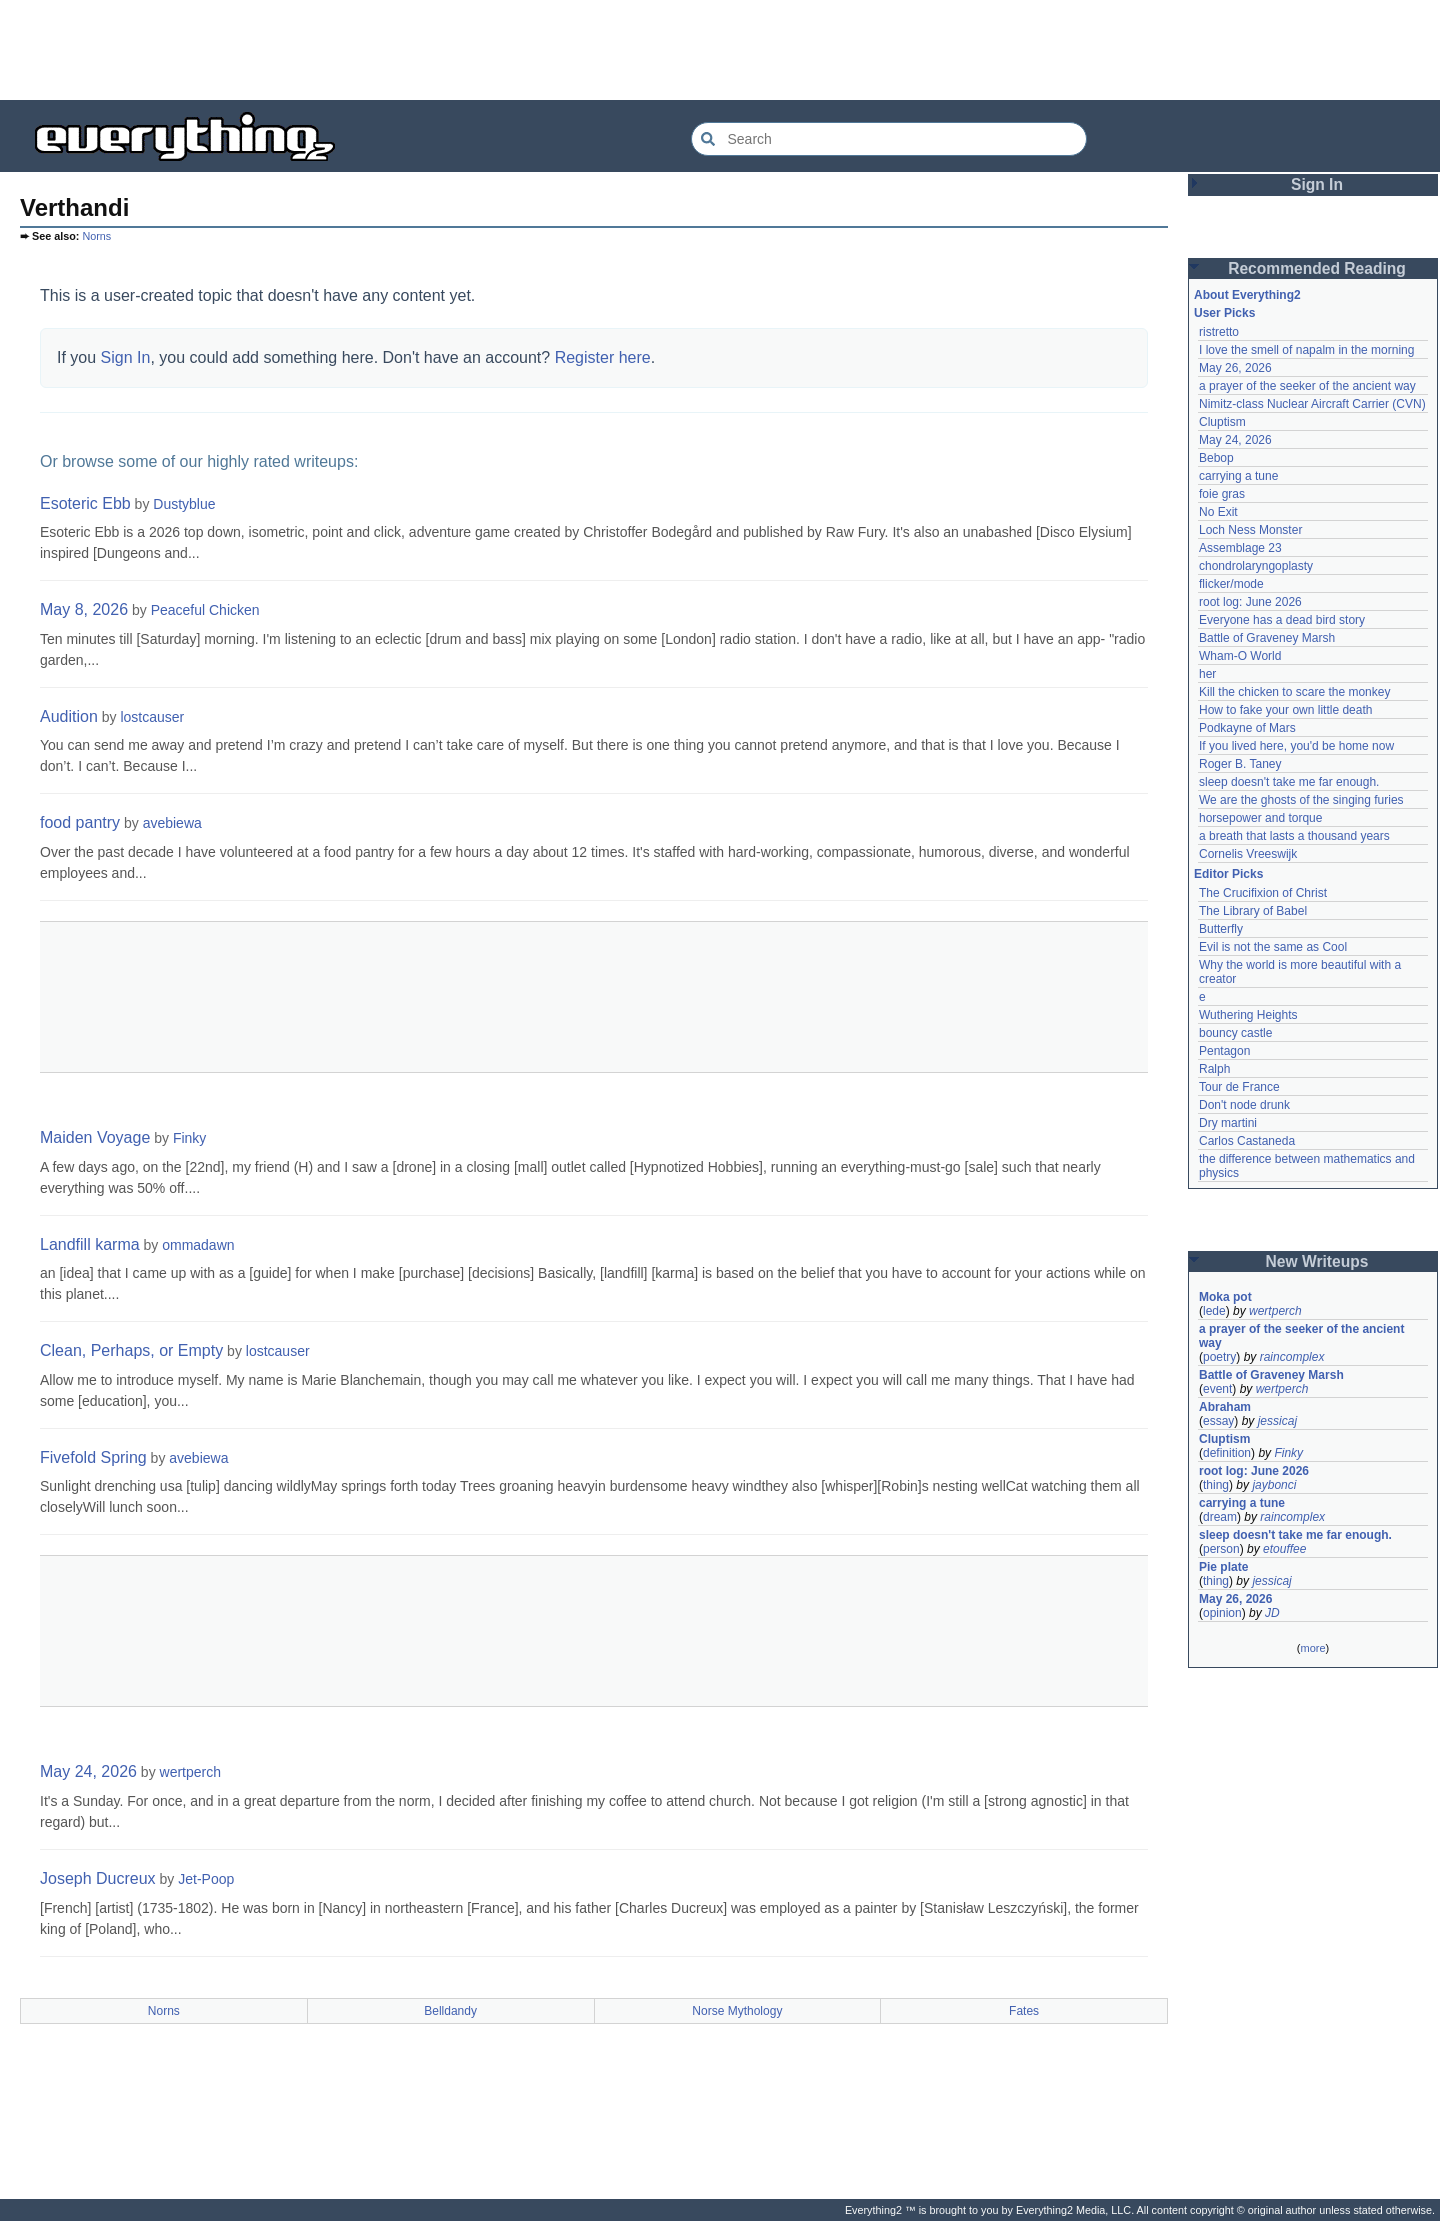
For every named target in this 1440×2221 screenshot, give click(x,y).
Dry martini (1228, 1123)
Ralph (1214, 1069)
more (1312, 1648)
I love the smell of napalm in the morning (1306, 350)
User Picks (1224, 313)
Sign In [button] (1317, 184)
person (1221, 1549)
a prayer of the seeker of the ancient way (1307, 386)
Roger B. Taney (1240, 764)
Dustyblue (184, 504)
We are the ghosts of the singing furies (1301, 800)
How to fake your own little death (1285, 710)
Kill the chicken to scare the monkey (1294, 692)
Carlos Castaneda (1247, 1141)
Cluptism (1222, 422)
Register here (603, 357)
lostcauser (152, 717)
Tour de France (1239, 1087)
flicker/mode (1231, 584)
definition (1227, 1453)
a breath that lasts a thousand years (1294, 836)
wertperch (190, 1772)
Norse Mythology (737, 2011)
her (1207, 674)
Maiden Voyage (95, 1137)
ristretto (1219, 332)
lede (1214, 1311)
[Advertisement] (720, 50)
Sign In (126, 357)
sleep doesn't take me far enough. (1289, 782)
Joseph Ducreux (98, 1878)
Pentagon (1224, 1051)
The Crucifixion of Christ (1263, 893)
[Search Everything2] (889, 139)
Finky (189, 1138)
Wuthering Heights (1248, 1015)
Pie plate (1223, 1567)
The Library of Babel (1253, 911)
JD (1272, 1613)
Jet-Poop (206, 1879)
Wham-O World (1240, 656)
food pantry (80, 822)
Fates (1024, 2011)
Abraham (1225, 1407)
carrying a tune (1238, 476)
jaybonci (1274, 1485)
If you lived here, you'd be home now (1296, 746)
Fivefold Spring (93, 1457)
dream (1220, 1517)
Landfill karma (90, 1244)
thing (1216, 1485)
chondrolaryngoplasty (1256, 566)
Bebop (1216, 458)
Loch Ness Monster (1250, 530)
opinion (1222, 1613)
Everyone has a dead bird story (1282, 620)
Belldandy (450, 2011)
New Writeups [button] (1317, 1261)
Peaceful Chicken (205, 610)
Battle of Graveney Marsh (1267, 638)
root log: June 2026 (1250, 602)
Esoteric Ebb (85, 503)
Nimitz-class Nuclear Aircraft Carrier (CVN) (1312, 404)
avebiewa (172, 823)
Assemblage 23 (1240, 548)
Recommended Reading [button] (1317, 268)
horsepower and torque (1260, 818)
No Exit (1218, 512)
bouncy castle (1235, 1033)
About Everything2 (1247, 295)
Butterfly (1221, 929)
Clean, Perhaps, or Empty (131, 1350)
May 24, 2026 (88, 1771)
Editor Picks (1228, 874)
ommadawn (198, 1245)
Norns (96, 236)
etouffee (1284, 1549)
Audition (69, 716)
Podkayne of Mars (1247, 728)
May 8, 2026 (84, 609)
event (1217, 1389)
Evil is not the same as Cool (1273, 947)
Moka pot (1225, 1297)
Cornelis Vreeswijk (1248, 854)
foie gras (1222, 494)
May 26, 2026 (1235, 368)
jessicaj (1277, 1421)
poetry (1219, 1357)
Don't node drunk (1244, 1105)
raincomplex (1292, 1357)
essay (1218, 1421)
